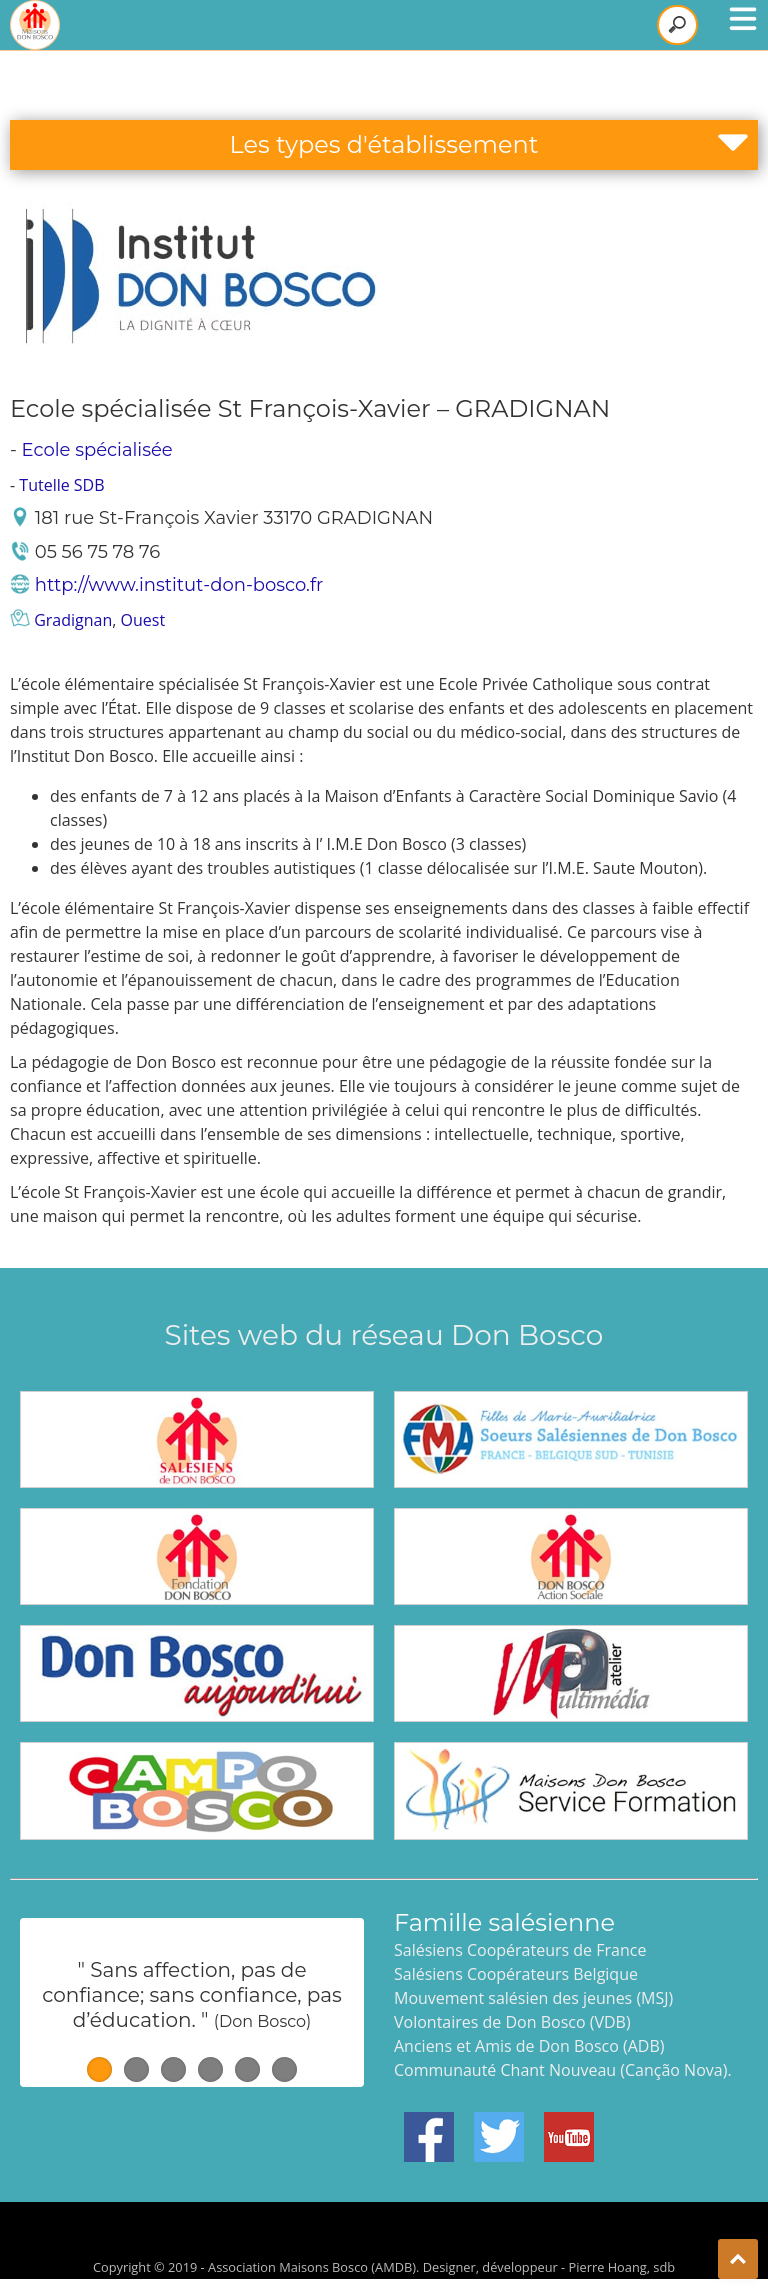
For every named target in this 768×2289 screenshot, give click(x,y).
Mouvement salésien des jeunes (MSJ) (533, 1998)
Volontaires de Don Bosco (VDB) (512, 2022)
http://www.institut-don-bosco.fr (179, 585)
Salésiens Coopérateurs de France (520, 1950)
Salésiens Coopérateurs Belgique (516, 1974)
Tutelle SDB (61, 485)
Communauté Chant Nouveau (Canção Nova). (563, 2070)
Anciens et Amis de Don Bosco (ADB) (529, 2046)
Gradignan (73, 620)
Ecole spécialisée (97, 450)
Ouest (143, 620)
